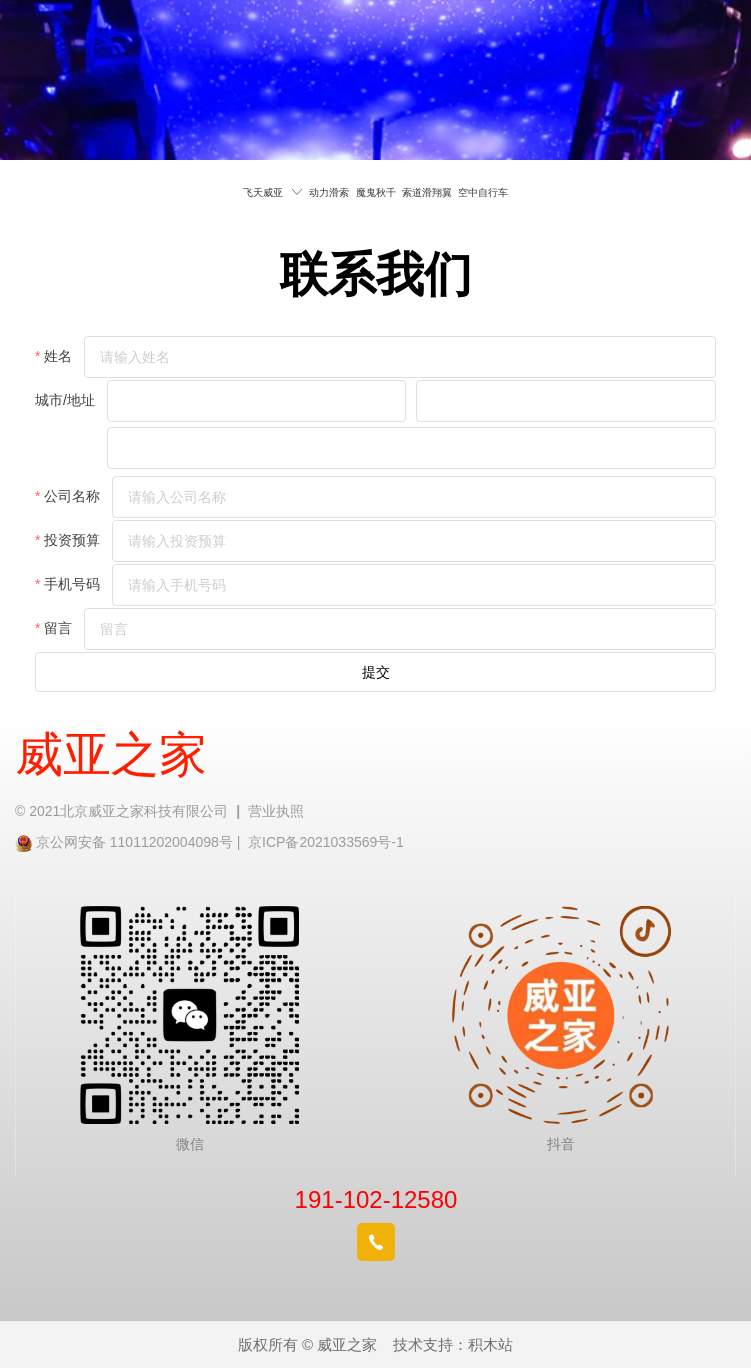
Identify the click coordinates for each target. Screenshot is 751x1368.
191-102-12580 (376, 1199)
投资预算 (72, 540)
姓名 (58, 356)
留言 (58, 628)
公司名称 (72, 496)
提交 (376, 672)
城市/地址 (65, 400)
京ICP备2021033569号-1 (326, 842)
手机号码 (72, 584)
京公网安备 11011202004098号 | (142, 842)
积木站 (490, 1344)
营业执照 (276, 811)
